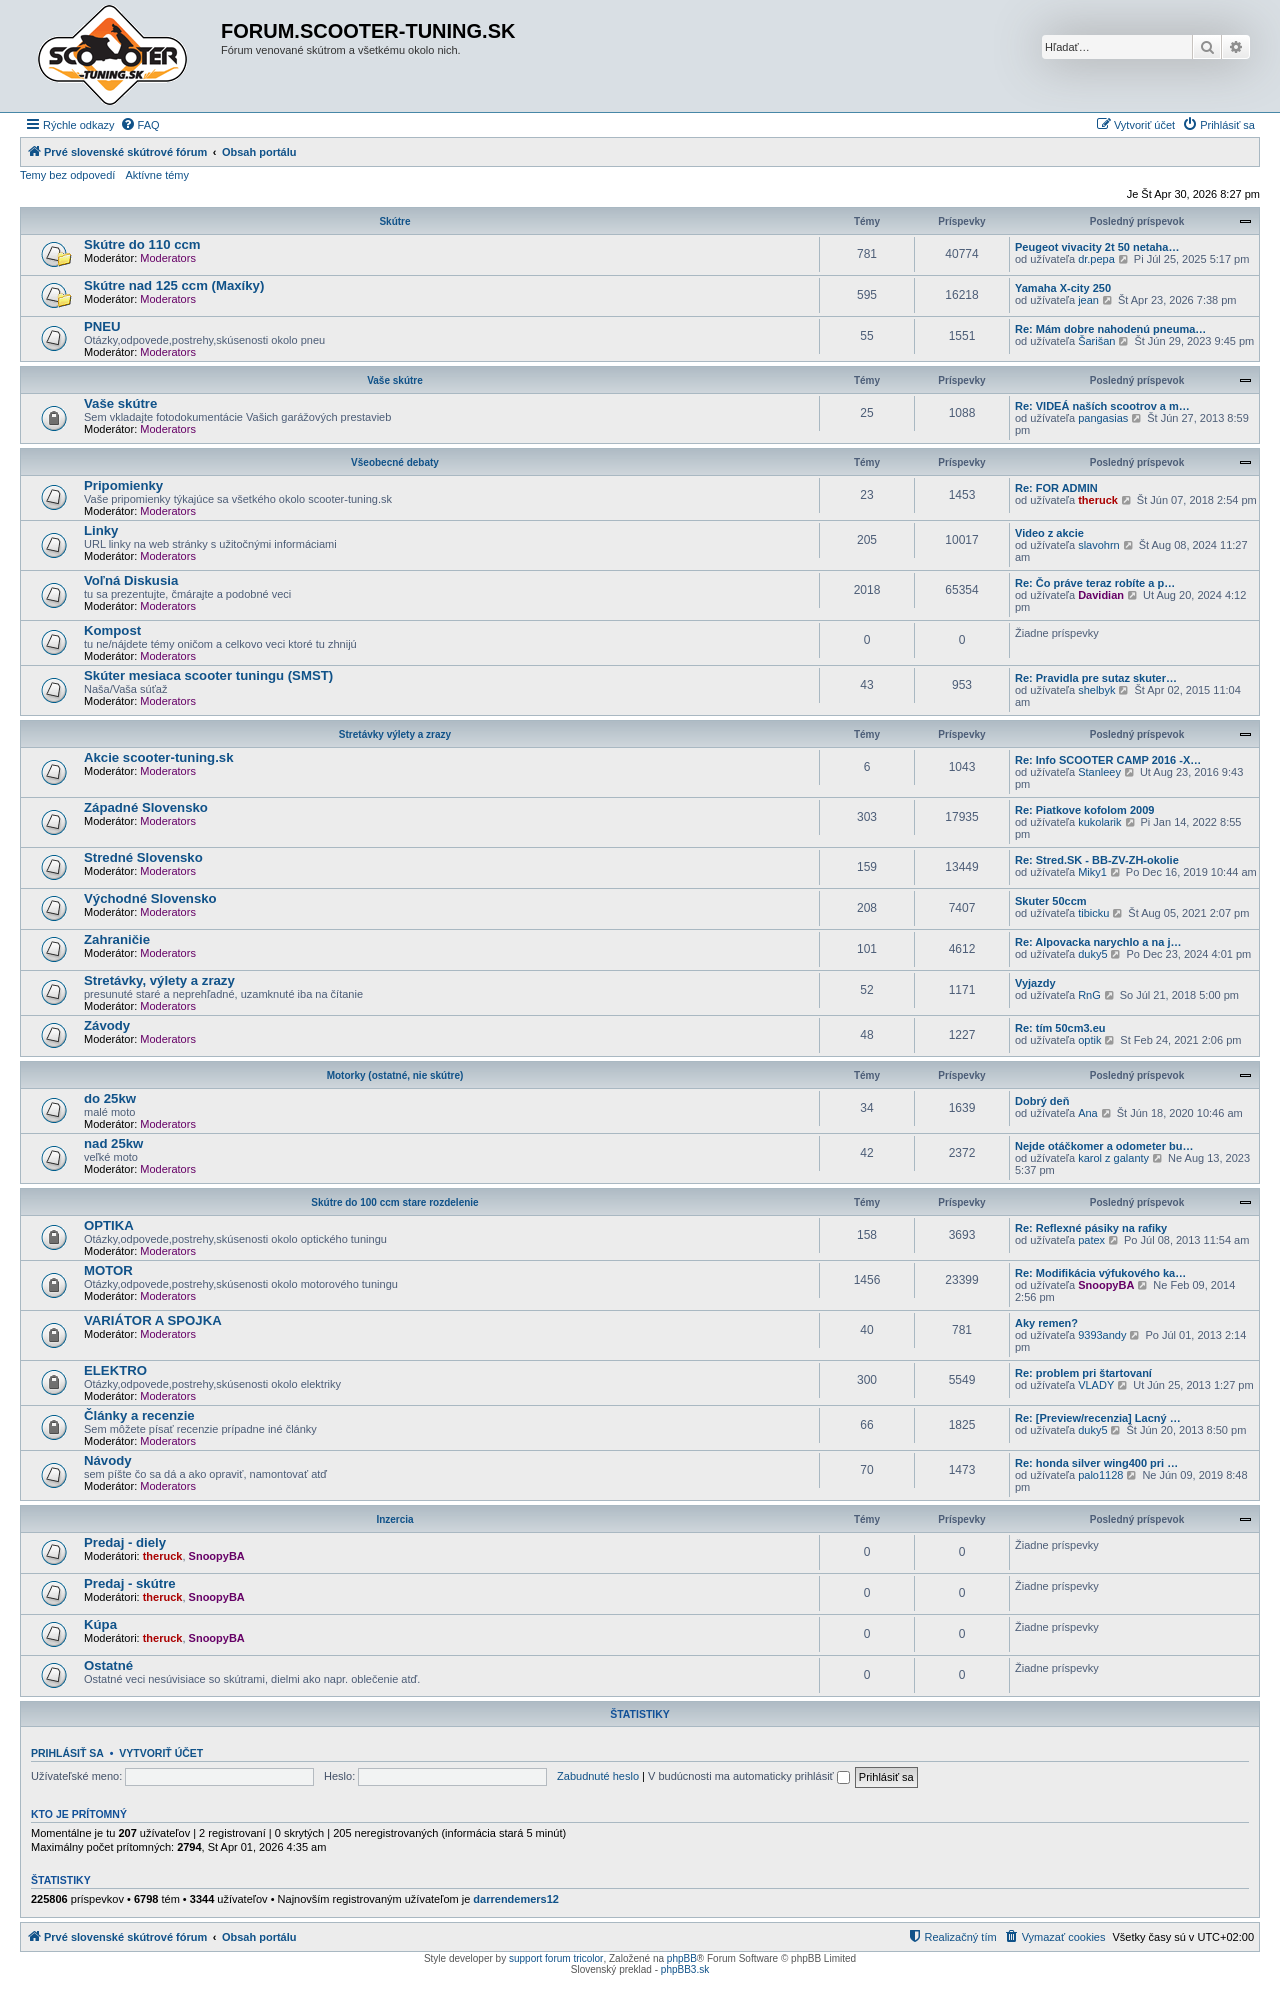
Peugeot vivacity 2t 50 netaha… (1097, 247)
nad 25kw (113, 1143)
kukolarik (1099, 822)
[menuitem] (140, 125)
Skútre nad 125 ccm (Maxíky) (174, 285)
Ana (1088, 1113)
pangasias (1103, 418)
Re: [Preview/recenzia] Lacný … (1098, 1418)
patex (1091, 1240)
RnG (1089, 995)
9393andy (1102, 1335)
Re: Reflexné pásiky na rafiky (1091, 1228)
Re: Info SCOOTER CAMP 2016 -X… (1108, 760)
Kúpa (100, 1624)
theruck (1098, 500)
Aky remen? (1046, 1323)
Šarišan (1096, 341)
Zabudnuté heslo (598, 1776)
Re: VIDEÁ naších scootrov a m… (1102, 406)
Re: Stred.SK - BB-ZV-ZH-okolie (1097, 860)
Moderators (168, 258)
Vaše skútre (395, 380)
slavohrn (1099, 545)
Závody (107, 1025)
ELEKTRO (115, 1370)
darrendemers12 (516, 1899)
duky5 (1092, 954)
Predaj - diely (125, 1542)
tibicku (1093, 913)
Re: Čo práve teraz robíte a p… (1095, 583)
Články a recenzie (139, 1415)
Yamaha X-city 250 (1063, 288)
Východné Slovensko (150, 898)
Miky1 (1092, 872)
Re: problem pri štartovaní (1083, 1373)
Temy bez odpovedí (67, 175)
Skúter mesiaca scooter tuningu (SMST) (208, 675)
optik (1089, 1040)
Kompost (112, 630)
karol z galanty (1113, 1158)
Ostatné (108, 1665)
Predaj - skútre (130, 1583)
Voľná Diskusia (131, 580)
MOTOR (108, 1270)
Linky (101, 530)
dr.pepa (1096, 259)
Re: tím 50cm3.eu (1060, 1028)
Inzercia (394, 1519)
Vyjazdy (1035, 983)
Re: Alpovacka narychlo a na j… (1098, 942)
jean (1088, 300)
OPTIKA (109, 1225)
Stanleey (1099, 772)
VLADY (1096, 1385)
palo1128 (1100, 1475)
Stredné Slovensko (143, 857)
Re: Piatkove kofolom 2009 (1084, 810)
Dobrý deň (1042, 1101)
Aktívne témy (157, 175)
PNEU (102, 326)
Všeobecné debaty (395, 462)
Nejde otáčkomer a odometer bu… (1104, 1146)
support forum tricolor (556, 1958)
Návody (108, 1460)
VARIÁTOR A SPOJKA (153, 1320)
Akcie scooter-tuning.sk (159, 757)
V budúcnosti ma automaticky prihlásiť (749, 1776)
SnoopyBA (1106, 1285)
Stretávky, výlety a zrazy (159, 980)
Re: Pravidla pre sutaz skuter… (1096, 678)
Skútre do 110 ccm (142, 244)
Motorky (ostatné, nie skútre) (395, 1075)
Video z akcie (1049, 533)
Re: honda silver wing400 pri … (1096, 1463)
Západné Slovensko (146, 807)
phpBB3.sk (685, 1969)
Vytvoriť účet (161, 1753)
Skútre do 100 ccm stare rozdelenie (394, 1202)
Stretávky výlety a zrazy (395, 734)
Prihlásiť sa (67, 1753)
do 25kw (110, 1098)
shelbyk (1096, 690)
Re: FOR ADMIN (1056, 488)
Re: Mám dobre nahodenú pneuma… (1110, 329)
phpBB (682, 1958)
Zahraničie (117, 939)
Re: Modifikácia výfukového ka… (1100, 1273)
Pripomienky (123, 485)
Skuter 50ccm (1051, 901)
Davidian (1101, 595)
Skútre (394, 221)
